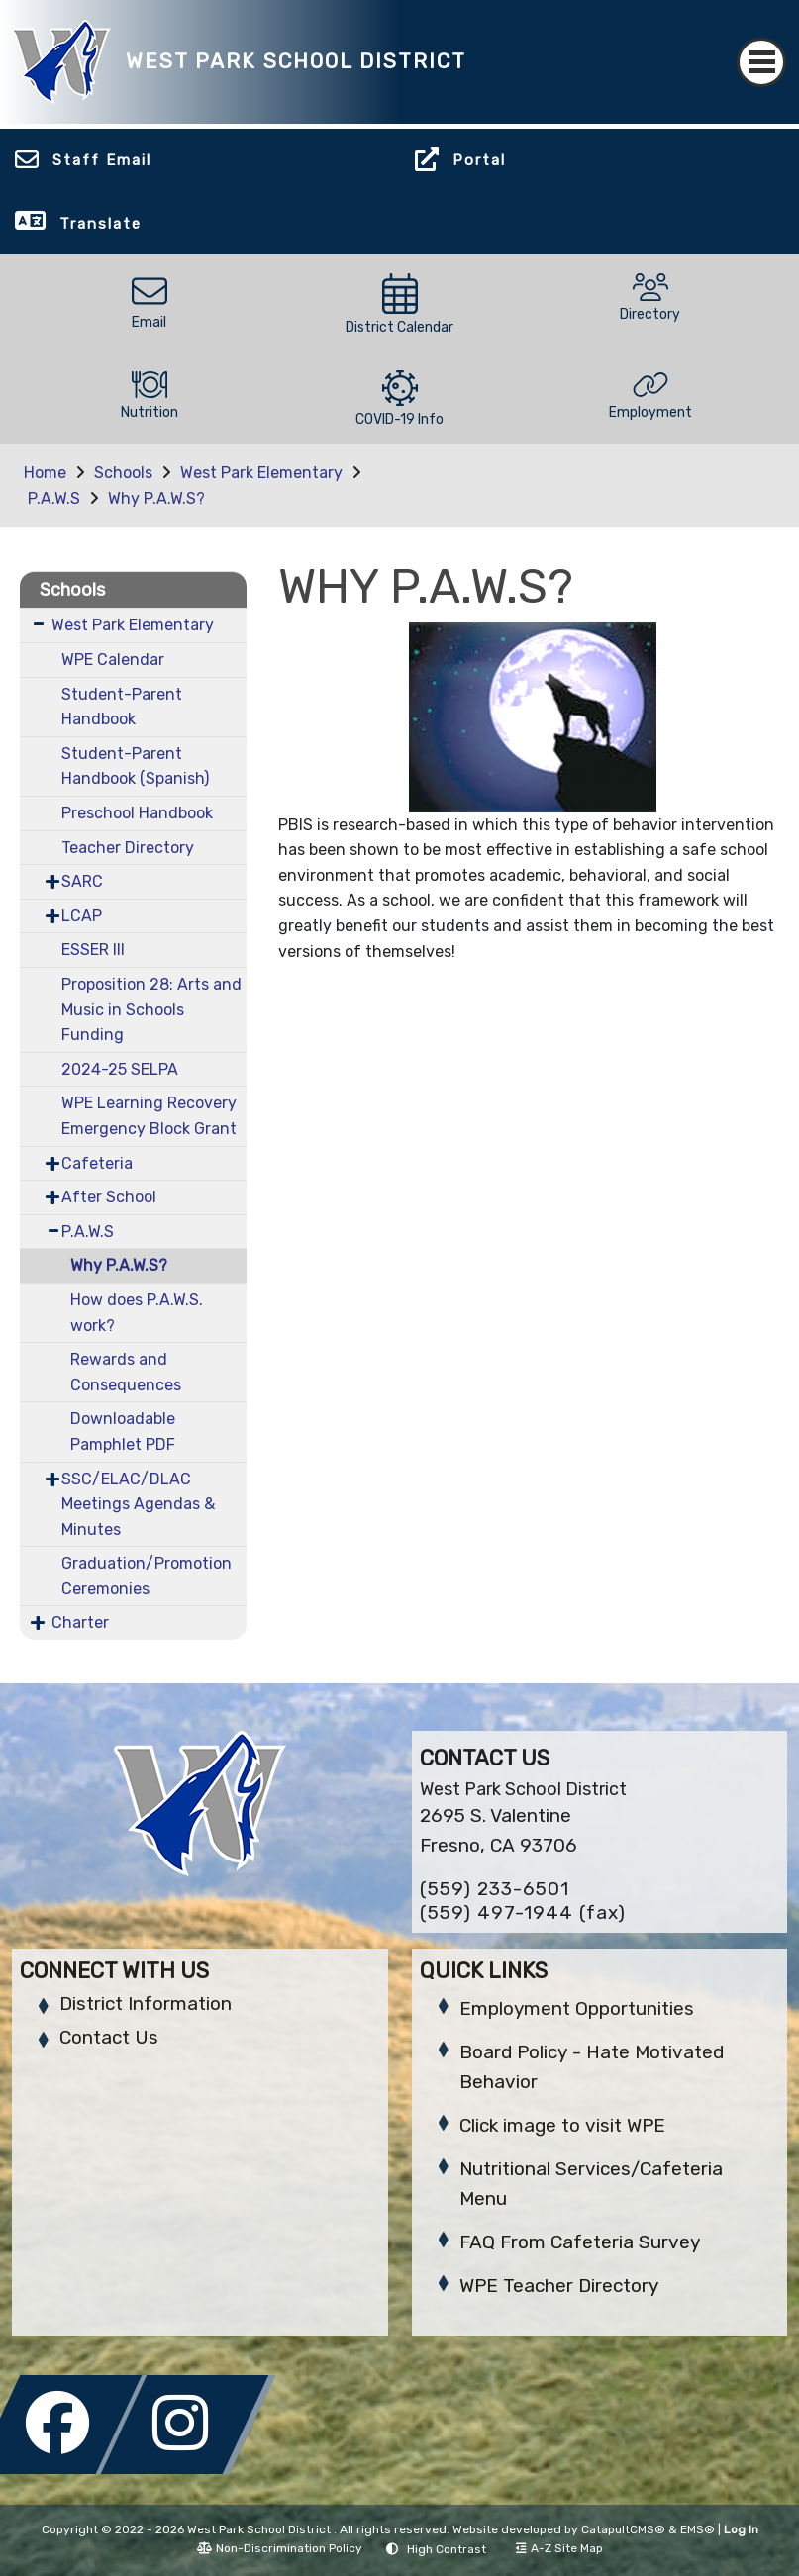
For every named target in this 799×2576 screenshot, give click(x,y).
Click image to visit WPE (562, 2125)
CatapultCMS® (623, 2529)
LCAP (81, 915)
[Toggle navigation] (761, 62)
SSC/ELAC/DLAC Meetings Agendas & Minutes (138, 1504)
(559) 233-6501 (494, 1888)
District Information (145, 2003)
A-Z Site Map (559, 2548)
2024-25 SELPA (119, 1069)
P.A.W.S (54, 498)
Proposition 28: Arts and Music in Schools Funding (151, 1009)
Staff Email (101, 160)
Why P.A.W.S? (156, 498)
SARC (82, 881)
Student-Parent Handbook (121, 707)
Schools (123, 472)
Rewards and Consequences (125, 1372)
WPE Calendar (112, 659)
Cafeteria (97, 1163)
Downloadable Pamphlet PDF (122, 1431)
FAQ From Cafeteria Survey (579, 2242)
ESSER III (93, 949)
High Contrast (446, 2549)
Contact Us (108, 2037)
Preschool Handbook (137, 813)
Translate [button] (100, 224)
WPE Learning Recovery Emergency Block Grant (149, 1116)
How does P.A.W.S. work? (136, 1312)
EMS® (697, 2529)
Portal (479, 160)
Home (45, 472)
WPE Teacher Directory (558, 2285)
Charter (80, 1622)
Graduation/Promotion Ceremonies (146, 1576)
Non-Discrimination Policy (279, 2548)
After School (108, 1197)
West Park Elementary (261, 472)
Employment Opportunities (576, 2008)
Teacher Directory (127, 847)
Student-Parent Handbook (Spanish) (135, 766)
